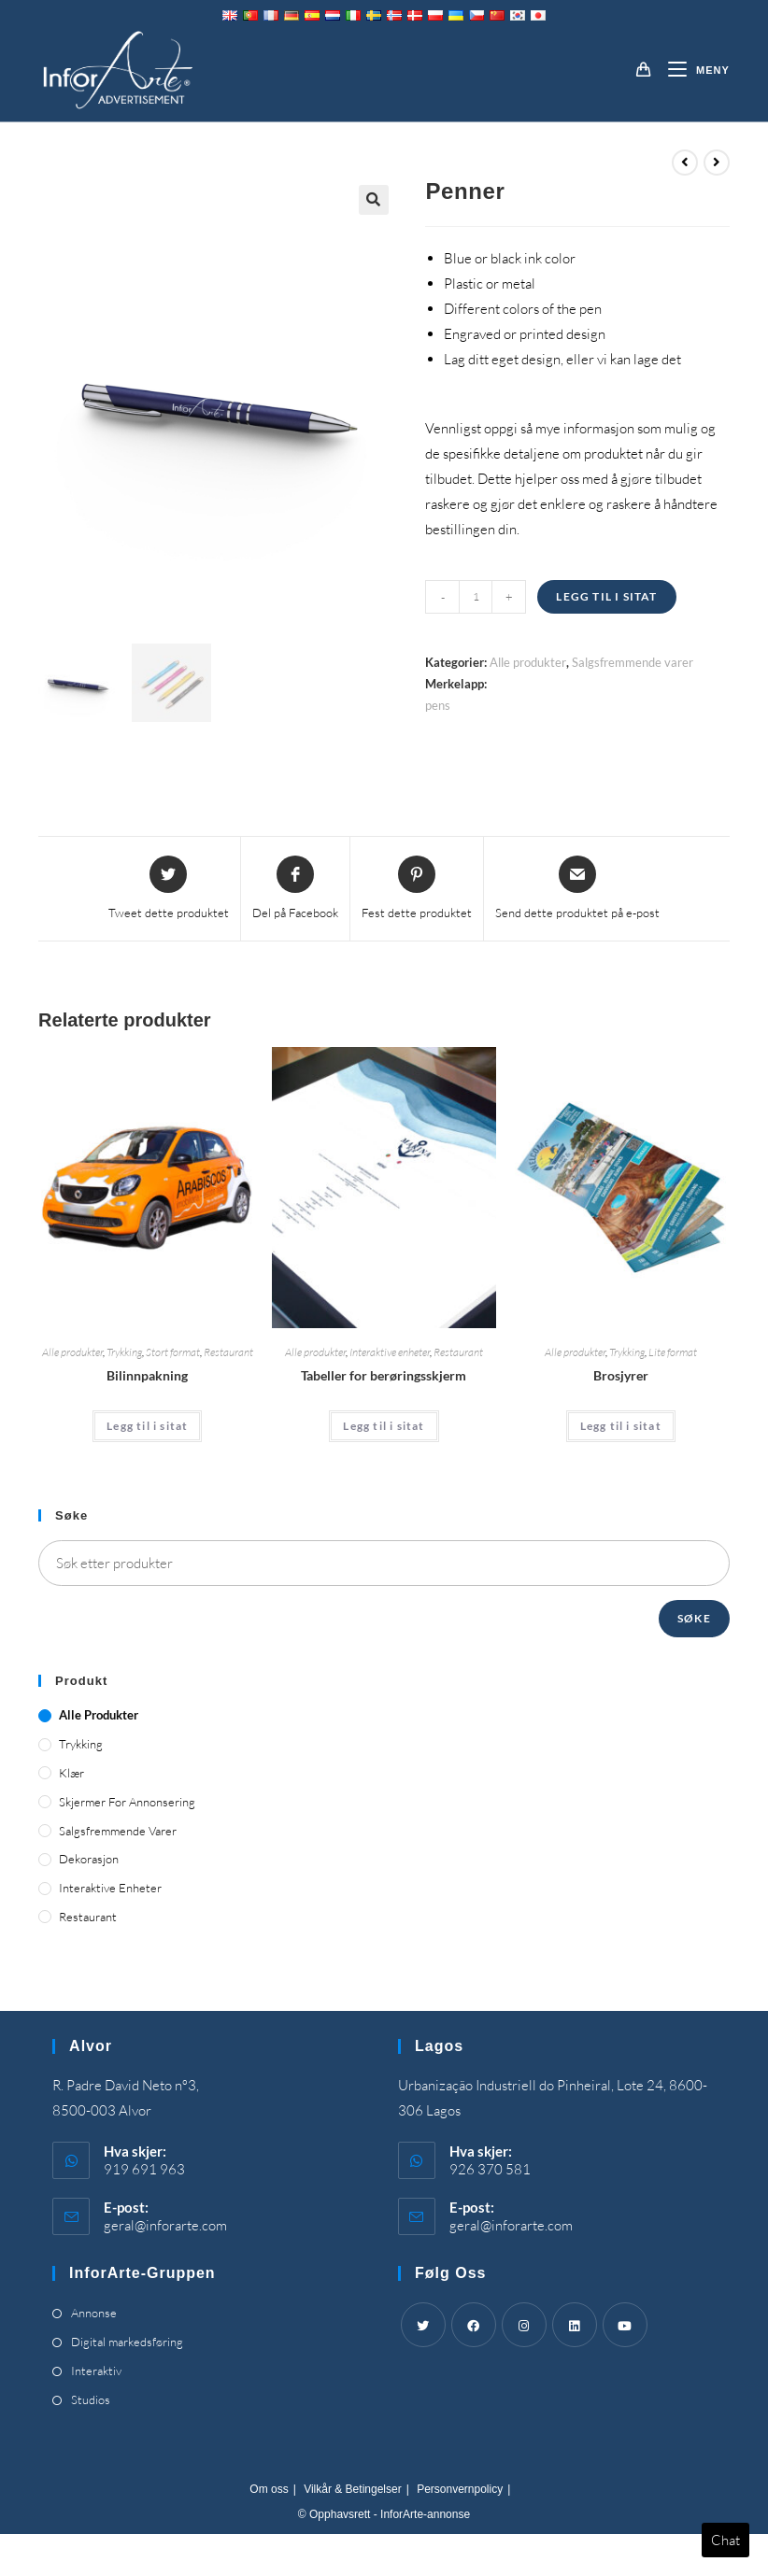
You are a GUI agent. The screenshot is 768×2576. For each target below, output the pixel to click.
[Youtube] (625, 2324)
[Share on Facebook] (295, 889)
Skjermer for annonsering (127, 1801)
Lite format (672, 1352)
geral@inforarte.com (165, 2225)
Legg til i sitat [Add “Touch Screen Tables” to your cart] (383, 1426)
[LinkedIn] (574, 2324)
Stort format (173, 1352)
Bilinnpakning (147, 1375)
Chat (725, 2540)
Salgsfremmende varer (632, 662)
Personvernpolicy (460, 2489)
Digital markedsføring (127, 2341)
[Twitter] (423, 2324)
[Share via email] (577, 889)
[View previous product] (685, 162)
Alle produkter (528, 662)
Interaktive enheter (389, 1352)
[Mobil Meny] (692, 70)
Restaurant (228, 1352)
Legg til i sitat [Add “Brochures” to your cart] (620, 1426)
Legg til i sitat (606, 596)
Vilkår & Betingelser (353, 2489)
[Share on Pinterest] (417, 889)
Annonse (94, 2312)
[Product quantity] (475, 597)
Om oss (268, 2489)
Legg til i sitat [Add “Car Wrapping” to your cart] (147, 1426)
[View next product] (717, 162)
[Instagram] (524, 2324)
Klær (71, 1772)
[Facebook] (473, 2324)
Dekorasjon (89, 1858)
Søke (694, 1618)
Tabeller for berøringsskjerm (383, 1375)
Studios (90, 2399)
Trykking (124, 1352)
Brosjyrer (620, 1375)
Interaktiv (96, 2370)
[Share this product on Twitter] (168, 889)
